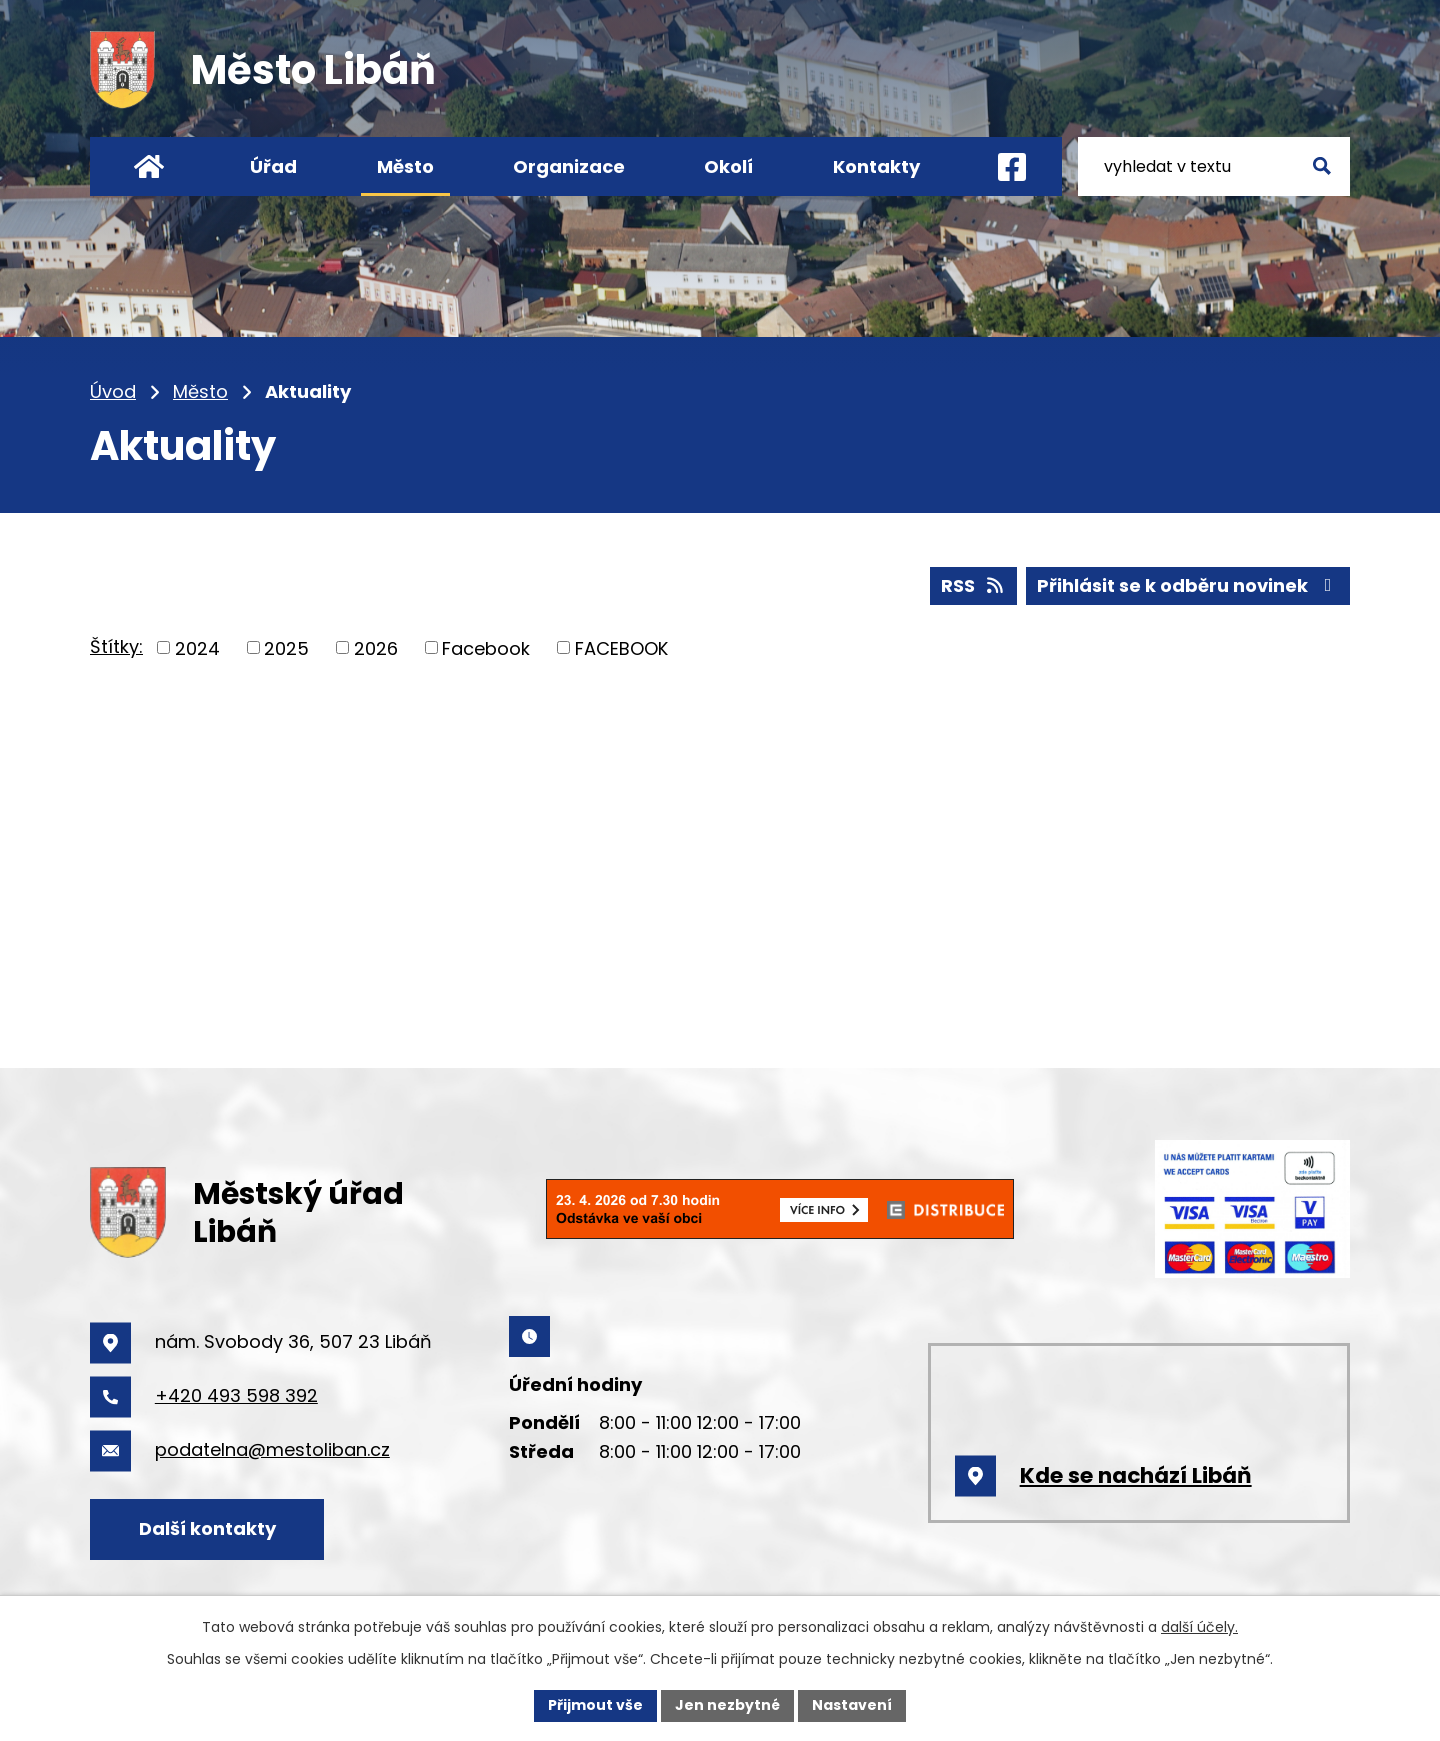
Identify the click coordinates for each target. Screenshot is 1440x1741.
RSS (974, 585)
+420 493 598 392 (236, 1395)
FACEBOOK (621, 647)
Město (200, 391)
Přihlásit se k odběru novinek (1188, 585)
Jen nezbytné (727, 1705)
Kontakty (876, 166)
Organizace (569, 166)
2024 (197, 647)
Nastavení (852, 1705)
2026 (376, 647)
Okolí (728, 166)
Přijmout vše (595, 1705)
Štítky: (116, 646)
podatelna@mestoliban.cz (272, 1449)
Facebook (486, 647)
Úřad (273, 166)
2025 (286, 647)
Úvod (113, 391)
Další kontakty (207, 1528)
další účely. (1199, 1627)
